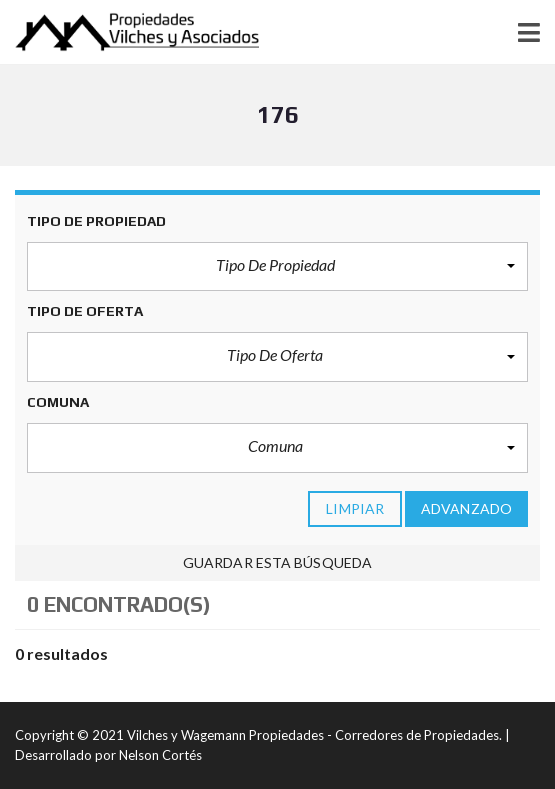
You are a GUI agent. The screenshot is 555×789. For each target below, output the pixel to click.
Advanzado (466, 508)
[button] (277, 267)
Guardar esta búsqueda (277, 562)
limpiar (355, 508)
